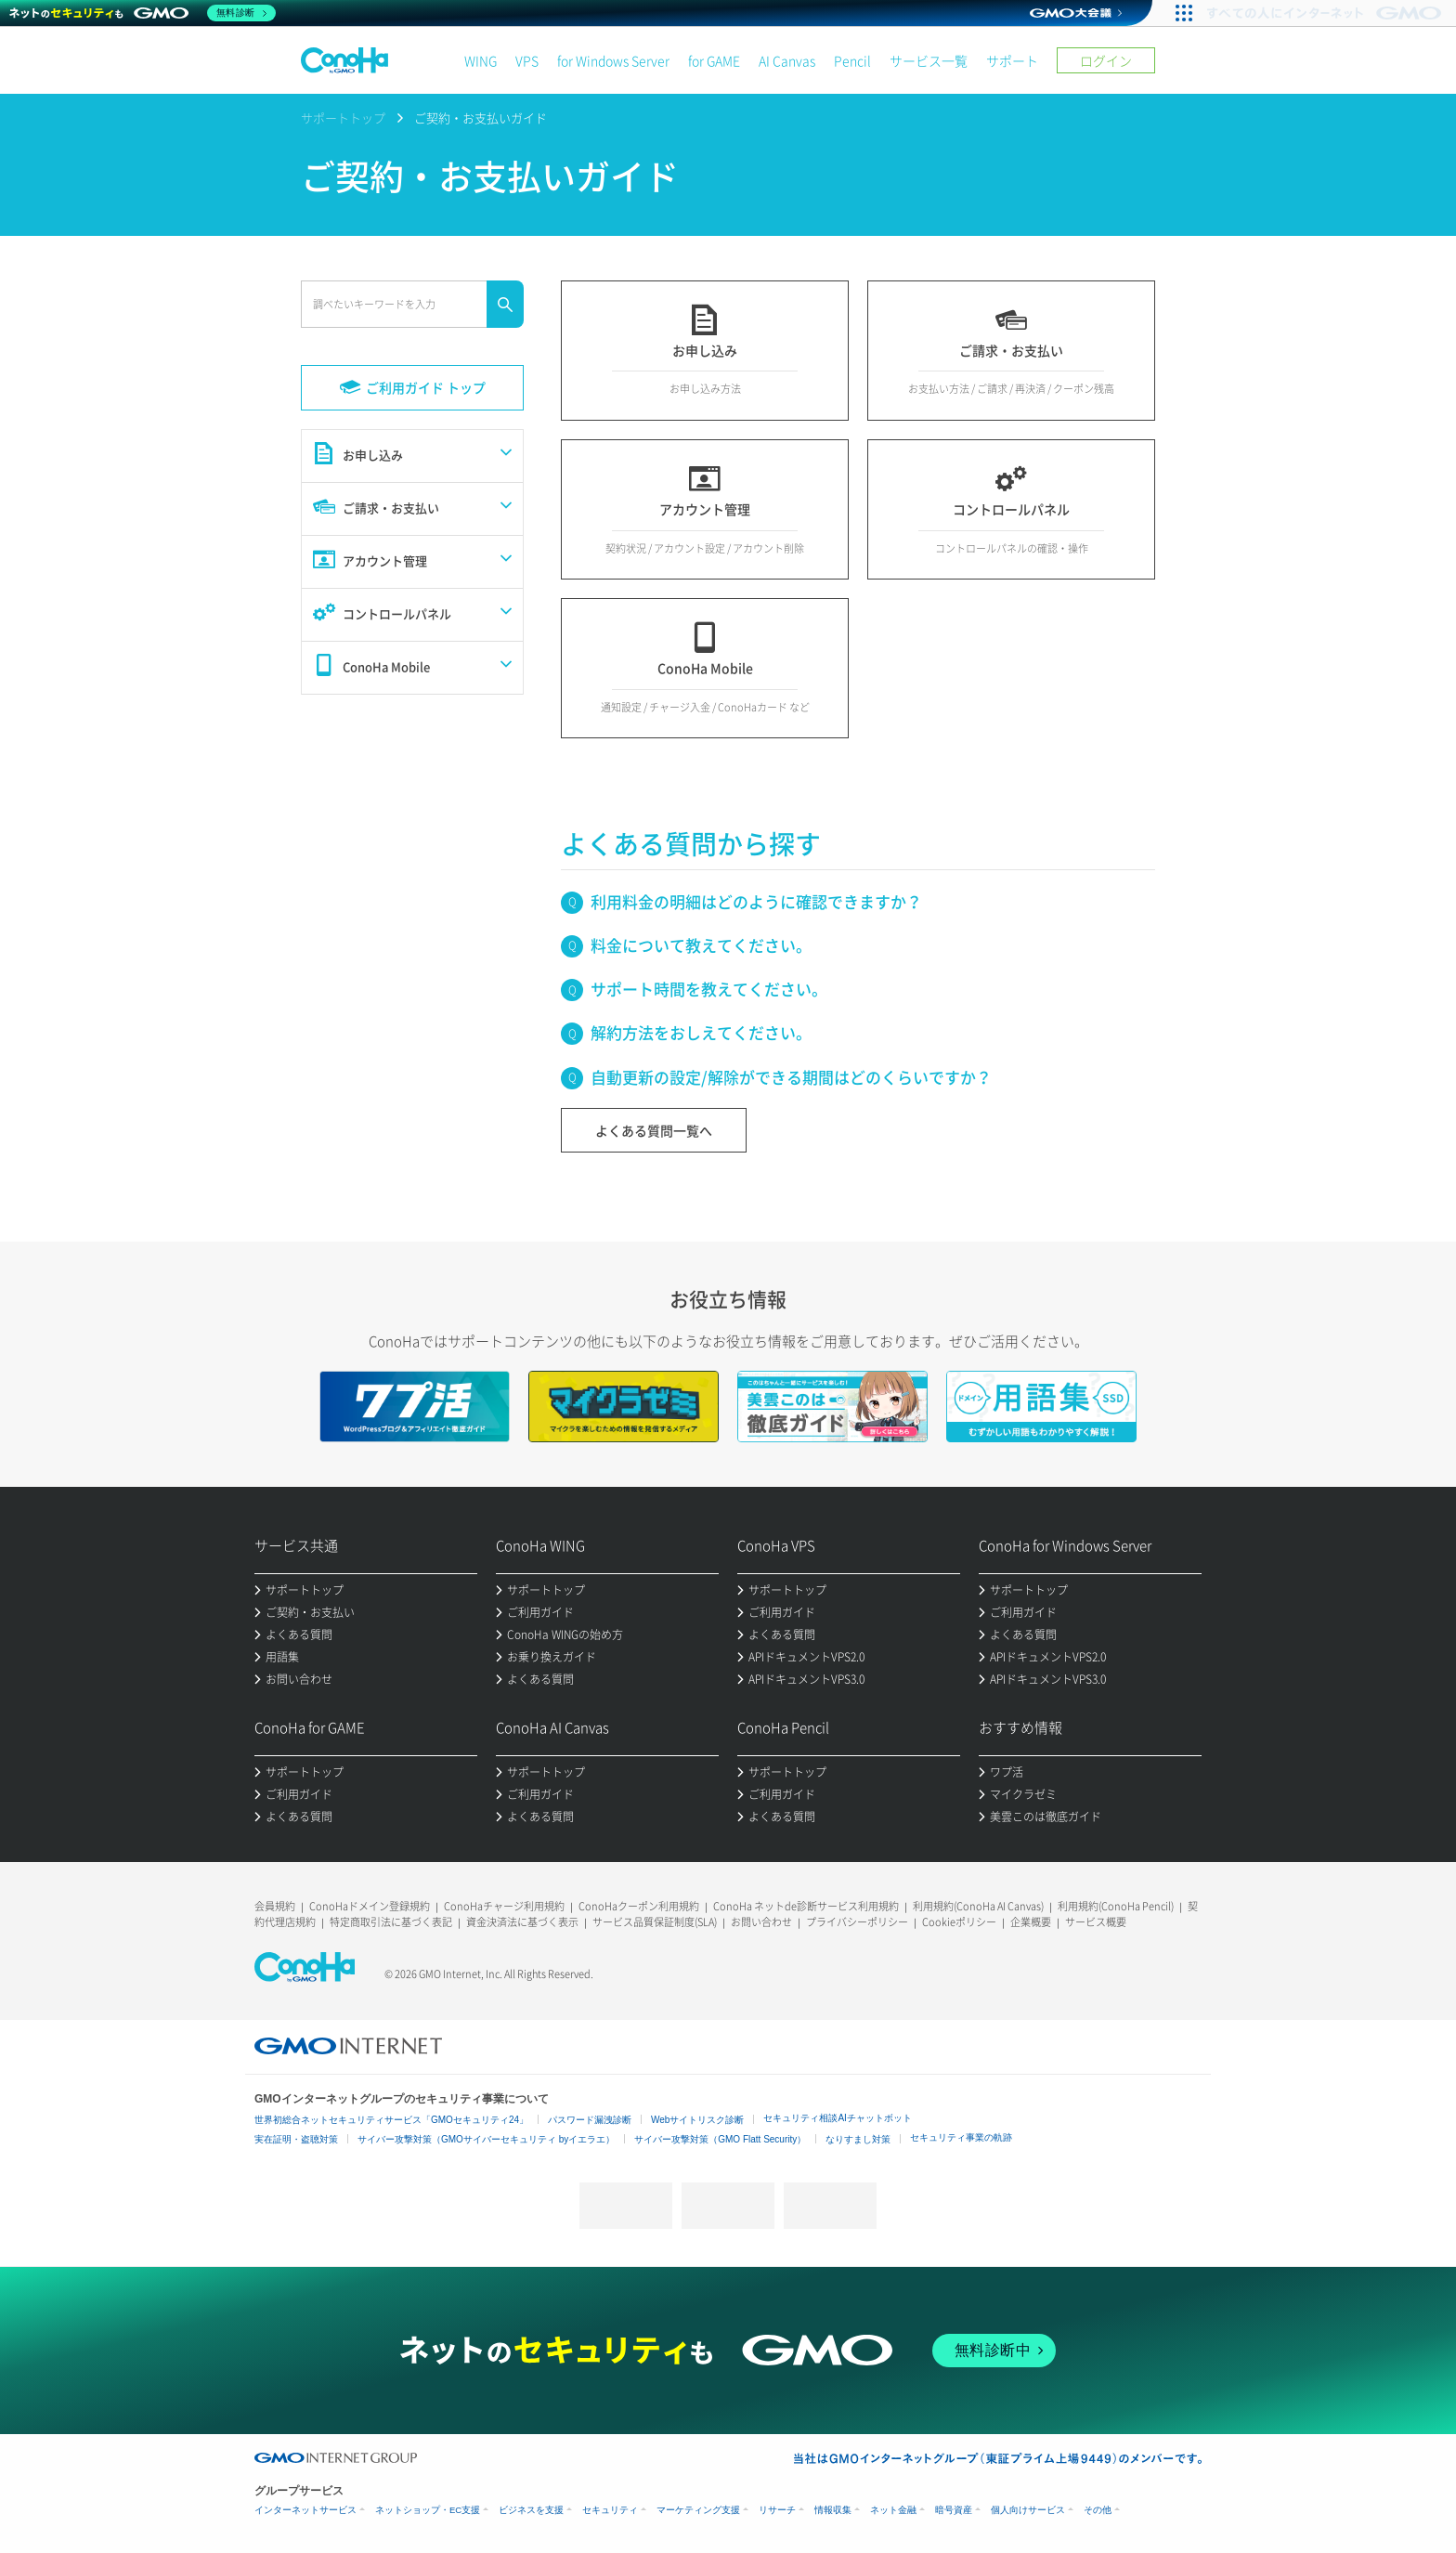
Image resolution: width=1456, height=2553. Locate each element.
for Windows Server (613, 60)
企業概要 (1030, 1922)
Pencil (852, 60)
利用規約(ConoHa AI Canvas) (978, 1906)
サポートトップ (343, 117)
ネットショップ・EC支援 (427, 2510)
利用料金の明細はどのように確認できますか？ (756, 901)
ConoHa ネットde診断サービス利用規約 (806, 1906)
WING (480, 60)
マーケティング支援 (698, 2510)
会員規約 (274, 1906)
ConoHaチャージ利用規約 (504, 1906)
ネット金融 (893, 2510)
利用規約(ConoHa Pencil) (1116, 1906)
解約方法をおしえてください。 (701, 1032)
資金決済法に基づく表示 (522, 1922)
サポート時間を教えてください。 (709, 988)
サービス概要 (1095, 1922)
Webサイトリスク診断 (697, 2120)
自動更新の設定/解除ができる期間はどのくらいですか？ (791, 1076)
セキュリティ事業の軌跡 (961, 2137)
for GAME (714, 60)
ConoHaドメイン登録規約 (369, 1906)
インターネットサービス (305, 2510)
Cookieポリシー (959, 1922)
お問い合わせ (761, 1922)
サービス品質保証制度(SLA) (654, 1922)
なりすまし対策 (858, 2139)
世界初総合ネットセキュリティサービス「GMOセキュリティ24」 (391, 2120)
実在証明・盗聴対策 (296, 2139)
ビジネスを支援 (531, 2510)
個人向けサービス (1028, 2510)
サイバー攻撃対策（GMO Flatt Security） (720, 2139)
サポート (1012, 60)
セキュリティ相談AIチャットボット (837, 2118)
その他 (1098, 2510)
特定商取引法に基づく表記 (391, 1922)
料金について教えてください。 (701, 945)
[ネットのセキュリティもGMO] (142, 13)
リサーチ (777, 2510)
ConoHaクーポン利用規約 (638, 1906)
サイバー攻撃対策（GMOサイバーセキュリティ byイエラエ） (486, 2139)
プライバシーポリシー (857, 1922)
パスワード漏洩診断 (589, 2120)
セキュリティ (610, 2510)
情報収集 (833, 2510)
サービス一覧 (929, 60)
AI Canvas (787, 60)
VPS (527, 60)
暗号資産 (953, 2510)
